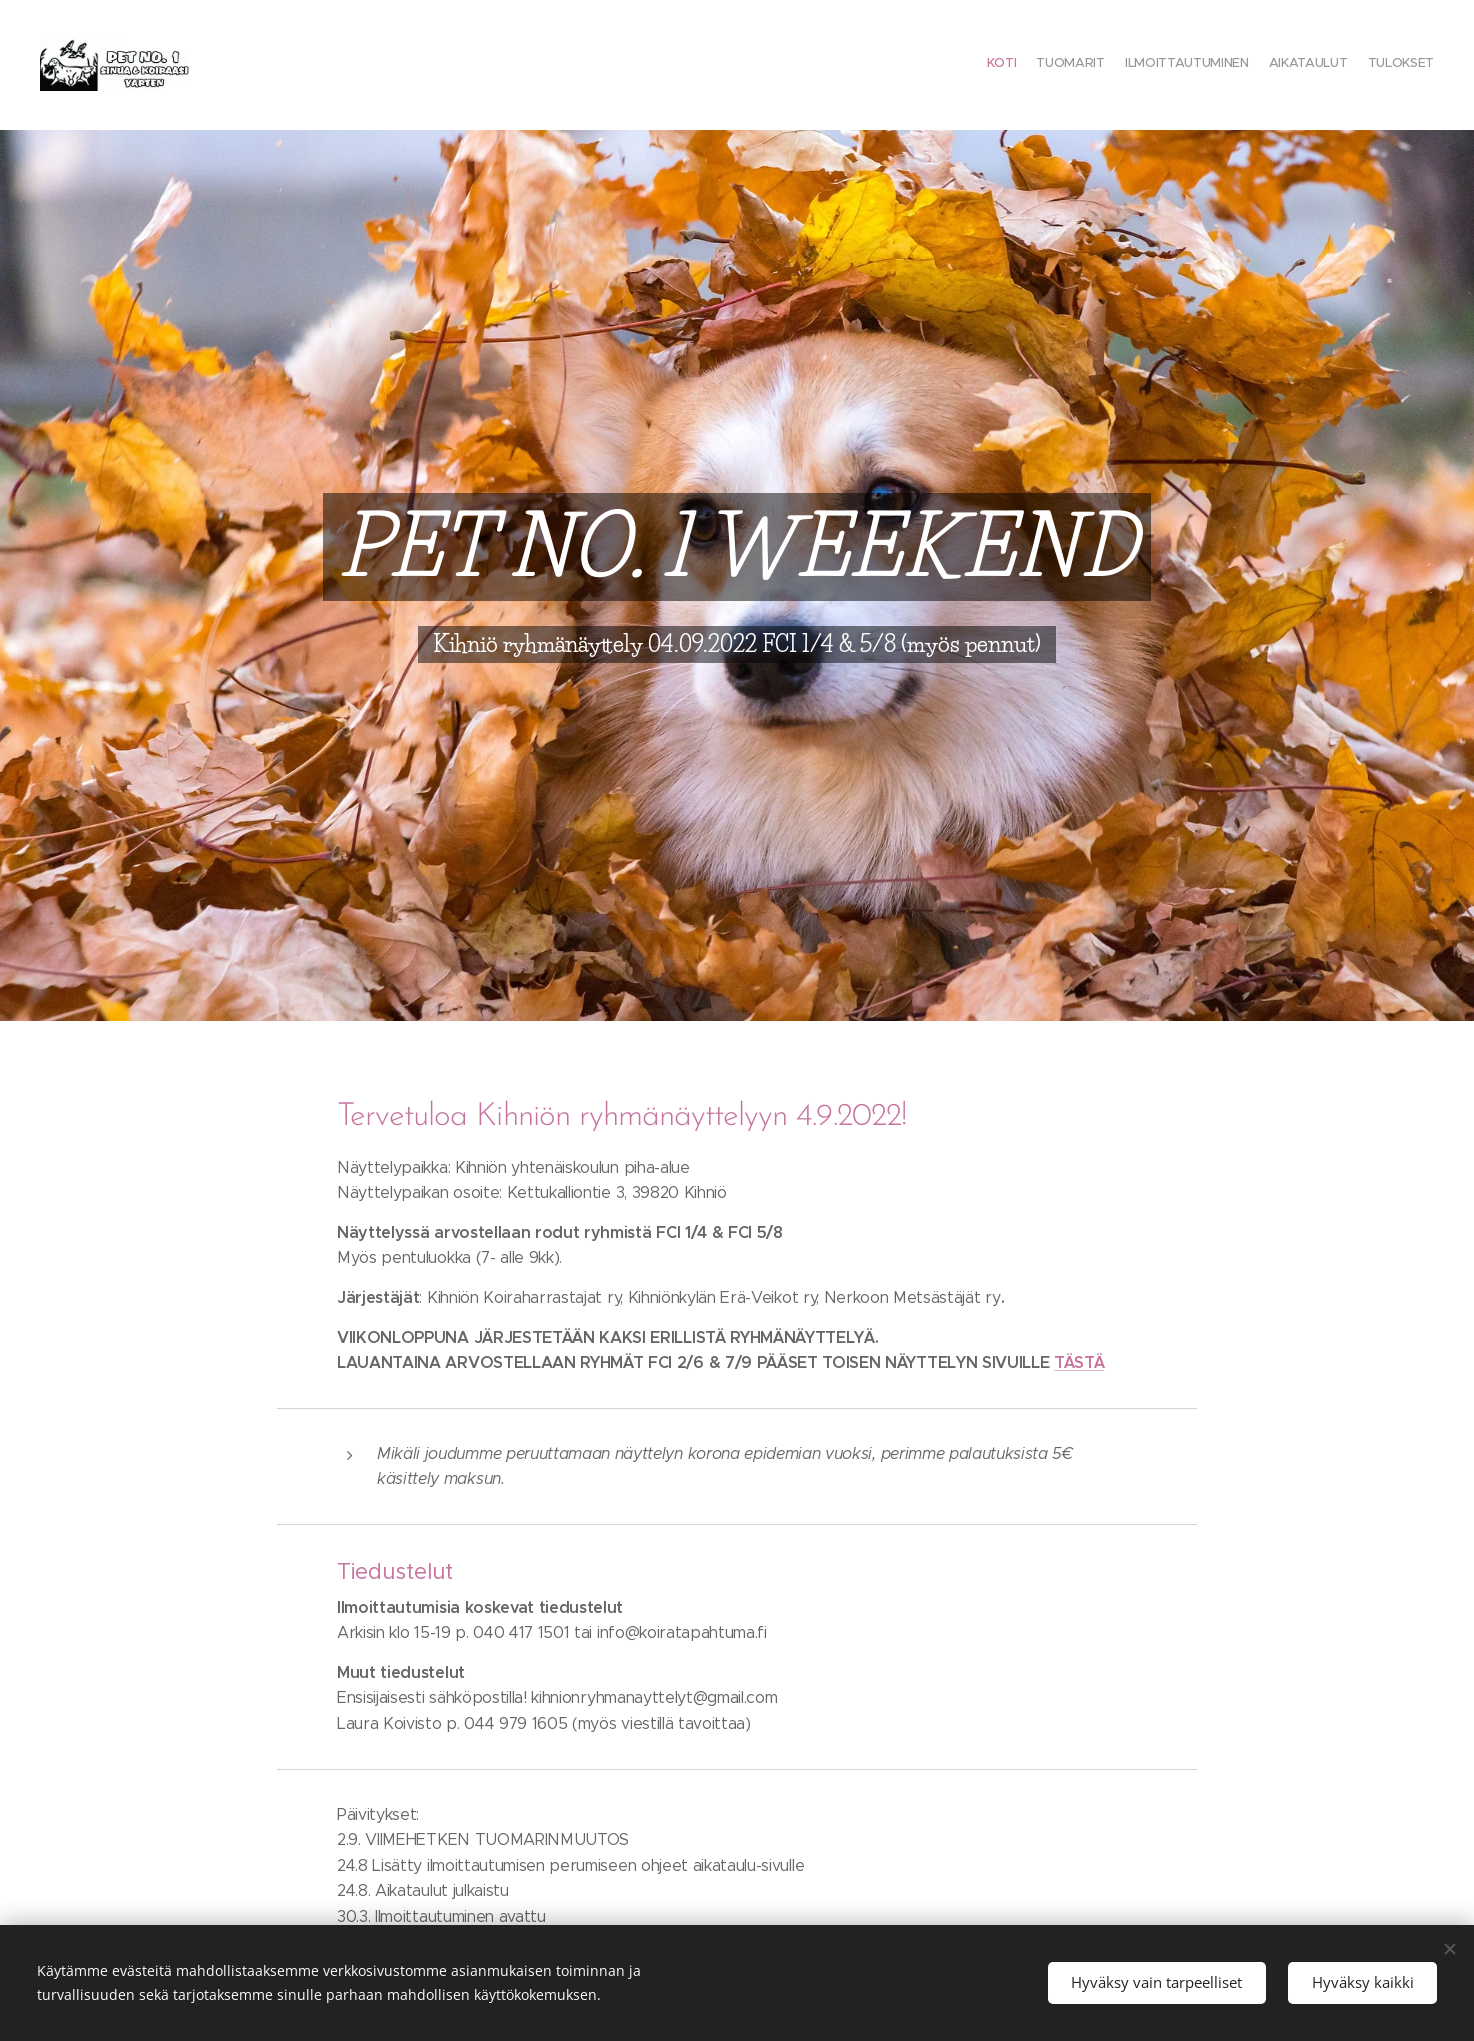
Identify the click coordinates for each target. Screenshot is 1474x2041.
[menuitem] (1356, 65)
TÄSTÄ (1079, 1362)
